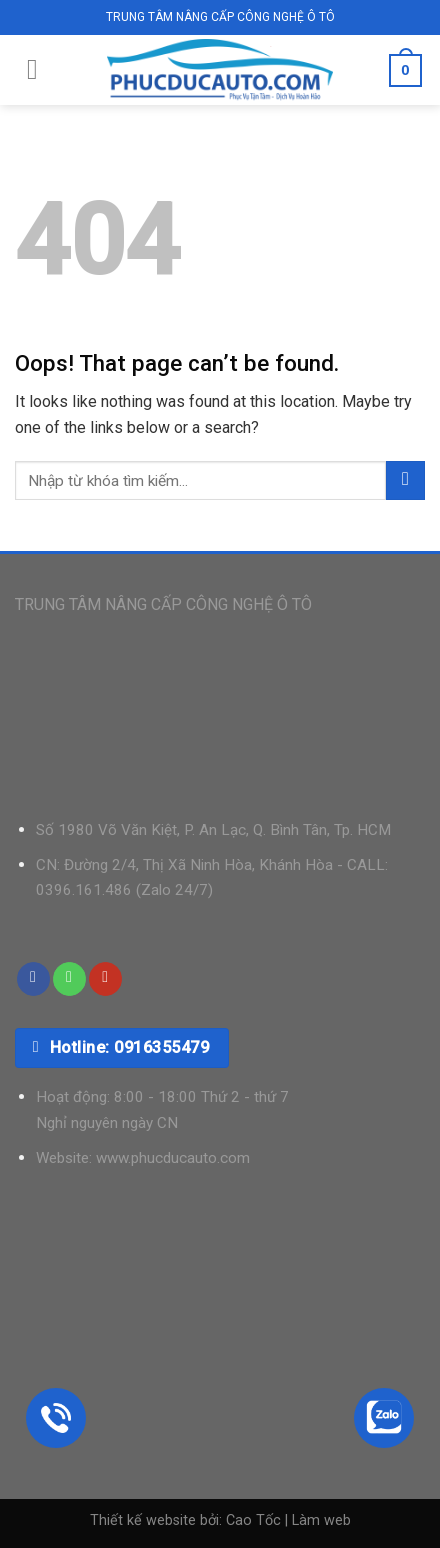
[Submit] (405, 480)
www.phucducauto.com (173, 1158)
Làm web (321, 1520)
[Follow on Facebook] (33, 979)
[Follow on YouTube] (105, 979)
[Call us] (69, 979)
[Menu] (32, 70)
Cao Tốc (253, 1520)
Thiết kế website (143, 1520)
